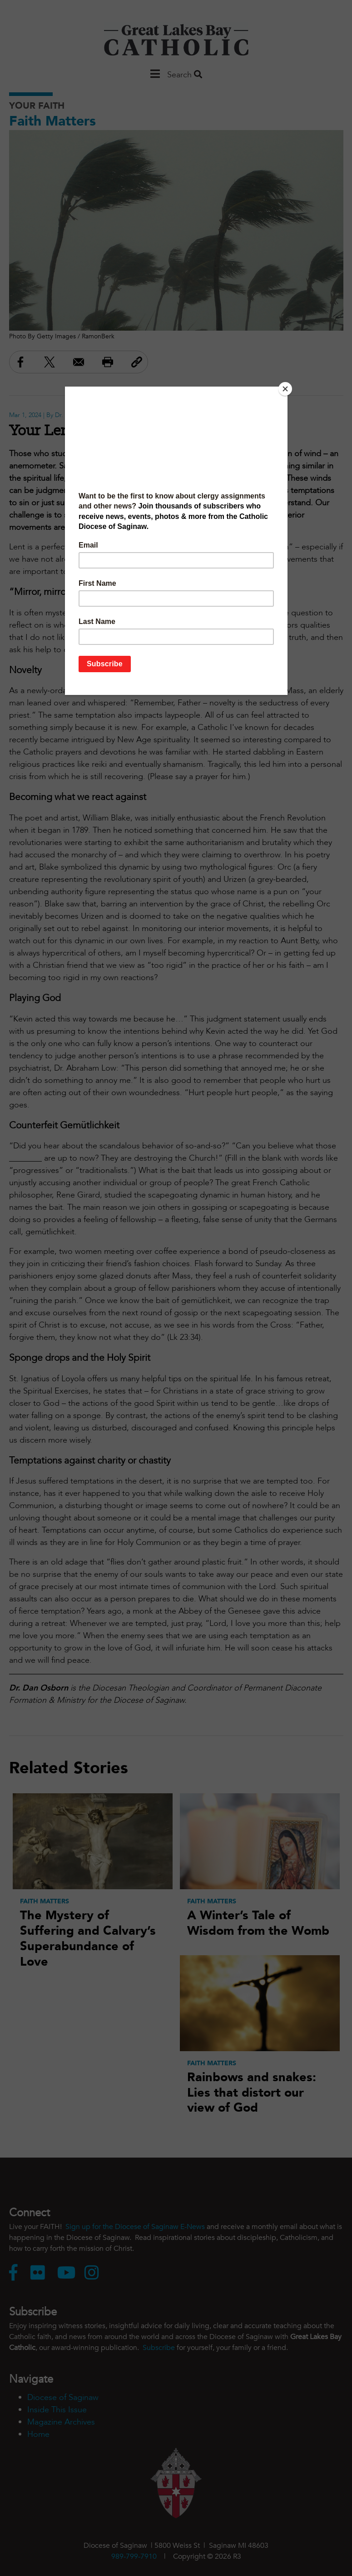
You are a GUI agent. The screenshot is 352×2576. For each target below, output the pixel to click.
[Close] (285, 389)
